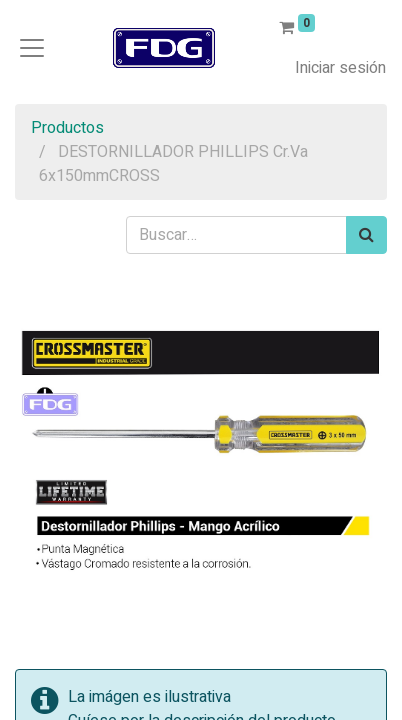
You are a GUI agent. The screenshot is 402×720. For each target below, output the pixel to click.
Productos (67, 128)
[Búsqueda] (366, 235)
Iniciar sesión (340, 68)
